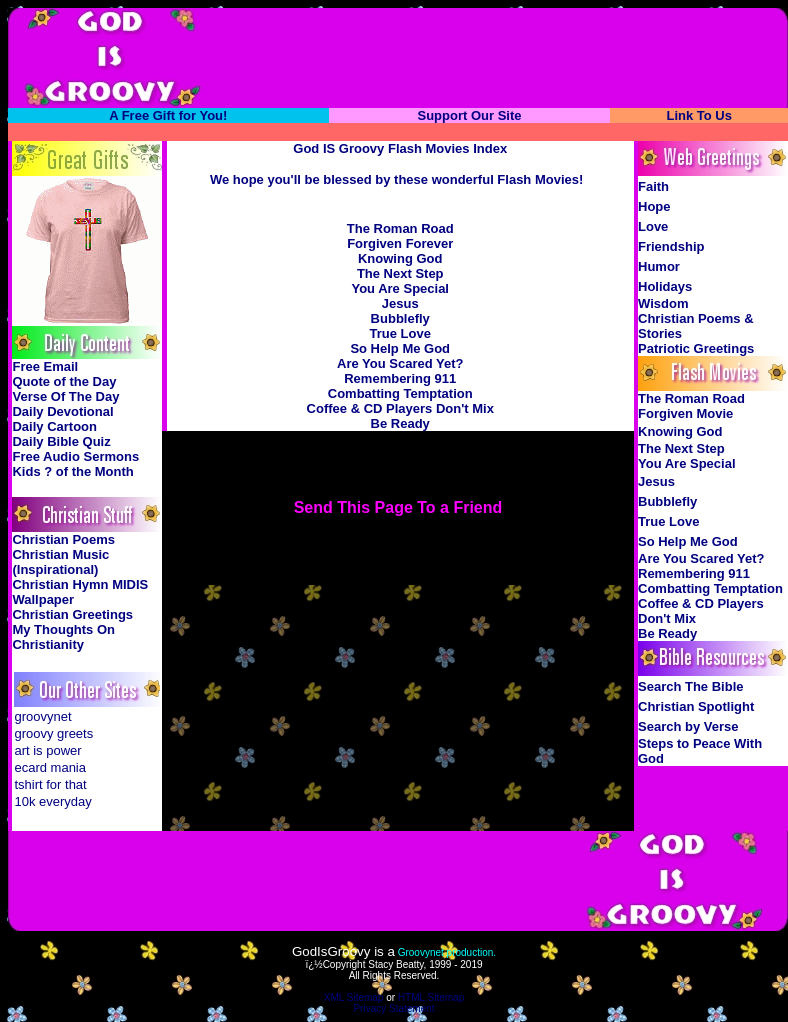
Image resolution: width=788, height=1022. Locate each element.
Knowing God (400, 258)
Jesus (400, 303)
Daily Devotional (62, 411)
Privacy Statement (393, 1008)
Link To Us (698, 115)
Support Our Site (469, 115)
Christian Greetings (72, 614)
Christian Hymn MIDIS (80, 584)
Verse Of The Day (65, 396)
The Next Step (400, 273)
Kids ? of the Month (72, 471)
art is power (47, 750)
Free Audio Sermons (75, 456)
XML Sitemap (354, 997)
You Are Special (400, 288)
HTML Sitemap (431, 997)
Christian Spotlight (696, 706)
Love (653, 226)
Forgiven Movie (685, 413)
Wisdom (663, 303)
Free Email (45, 366)
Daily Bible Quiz (61, 441)
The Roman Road (400, 228)
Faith (653, 186)
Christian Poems (63, 539)
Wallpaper (43, 599)
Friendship (671, 246)
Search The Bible (690, 686)
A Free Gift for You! (168, 115)
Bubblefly (400, 318)
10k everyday (52, 801)
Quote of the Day (64, 381)
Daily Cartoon (54, 426)
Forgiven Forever (400, 243)
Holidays (665, 286)
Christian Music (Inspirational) (60, 562)
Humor (659, 266)
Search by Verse (688, 726)
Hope (654, 206)
